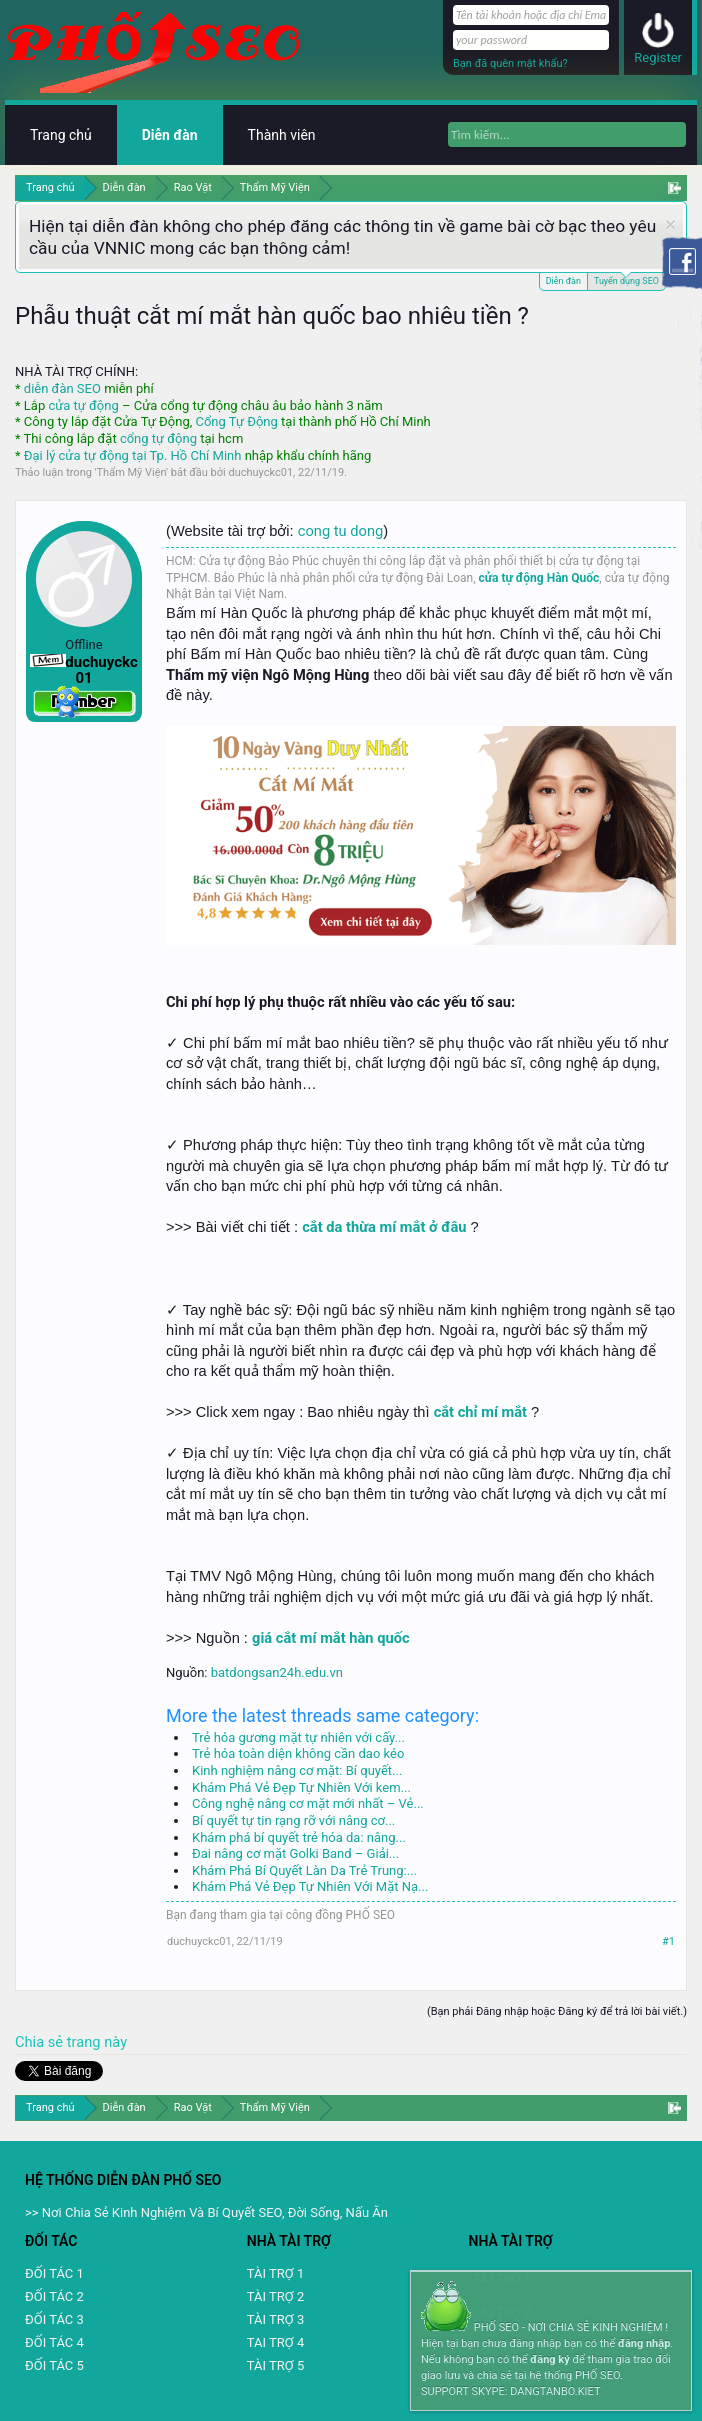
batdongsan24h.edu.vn (277, 1672)
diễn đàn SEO (62, 388)
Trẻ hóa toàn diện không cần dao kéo (298, 1753)
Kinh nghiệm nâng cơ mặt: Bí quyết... (297, 1770)
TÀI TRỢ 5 (275, 2365)
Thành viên (282, 135)
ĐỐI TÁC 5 (54, 2365)
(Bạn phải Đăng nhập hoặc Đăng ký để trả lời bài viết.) (557, 2011)
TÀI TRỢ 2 (275, 2296)
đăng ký (549, 2359)
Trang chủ (61, 135)
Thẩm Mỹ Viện (132, 472)
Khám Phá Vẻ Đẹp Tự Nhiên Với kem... (301, 1787)
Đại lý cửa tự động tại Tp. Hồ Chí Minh (133, 455)
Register (658, 57)
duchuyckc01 (260, 472)
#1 (668, 1941)
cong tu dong (340, 531)
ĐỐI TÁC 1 (54, 2273)
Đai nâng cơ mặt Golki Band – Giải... (295, 1853)
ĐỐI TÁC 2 (54, 2296)
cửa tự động (83, 405)
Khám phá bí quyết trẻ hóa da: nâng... (299, 1837)
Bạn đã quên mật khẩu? (510, 63)
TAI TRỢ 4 (275, 2342)
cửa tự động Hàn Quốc (539, 578)
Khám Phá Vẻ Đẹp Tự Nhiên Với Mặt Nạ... (310, 1886)
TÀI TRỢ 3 (275, 2319)
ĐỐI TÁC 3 (54, 2319)
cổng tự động (158, 438)
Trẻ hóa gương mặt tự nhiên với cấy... (298, 1737)
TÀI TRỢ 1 (275, 2273)
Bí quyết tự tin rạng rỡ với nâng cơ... (293, 1820)
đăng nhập (644, 2343)
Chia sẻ (41, 2042)
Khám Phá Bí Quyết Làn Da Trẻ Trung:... (304, 1870)
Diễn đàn (563, 281)
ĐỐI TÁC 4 (54, 2342)
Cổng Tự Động (236, 421)
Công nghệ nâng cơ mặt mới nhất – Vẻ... (308, 1803)
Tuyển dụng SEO (626, 279)
